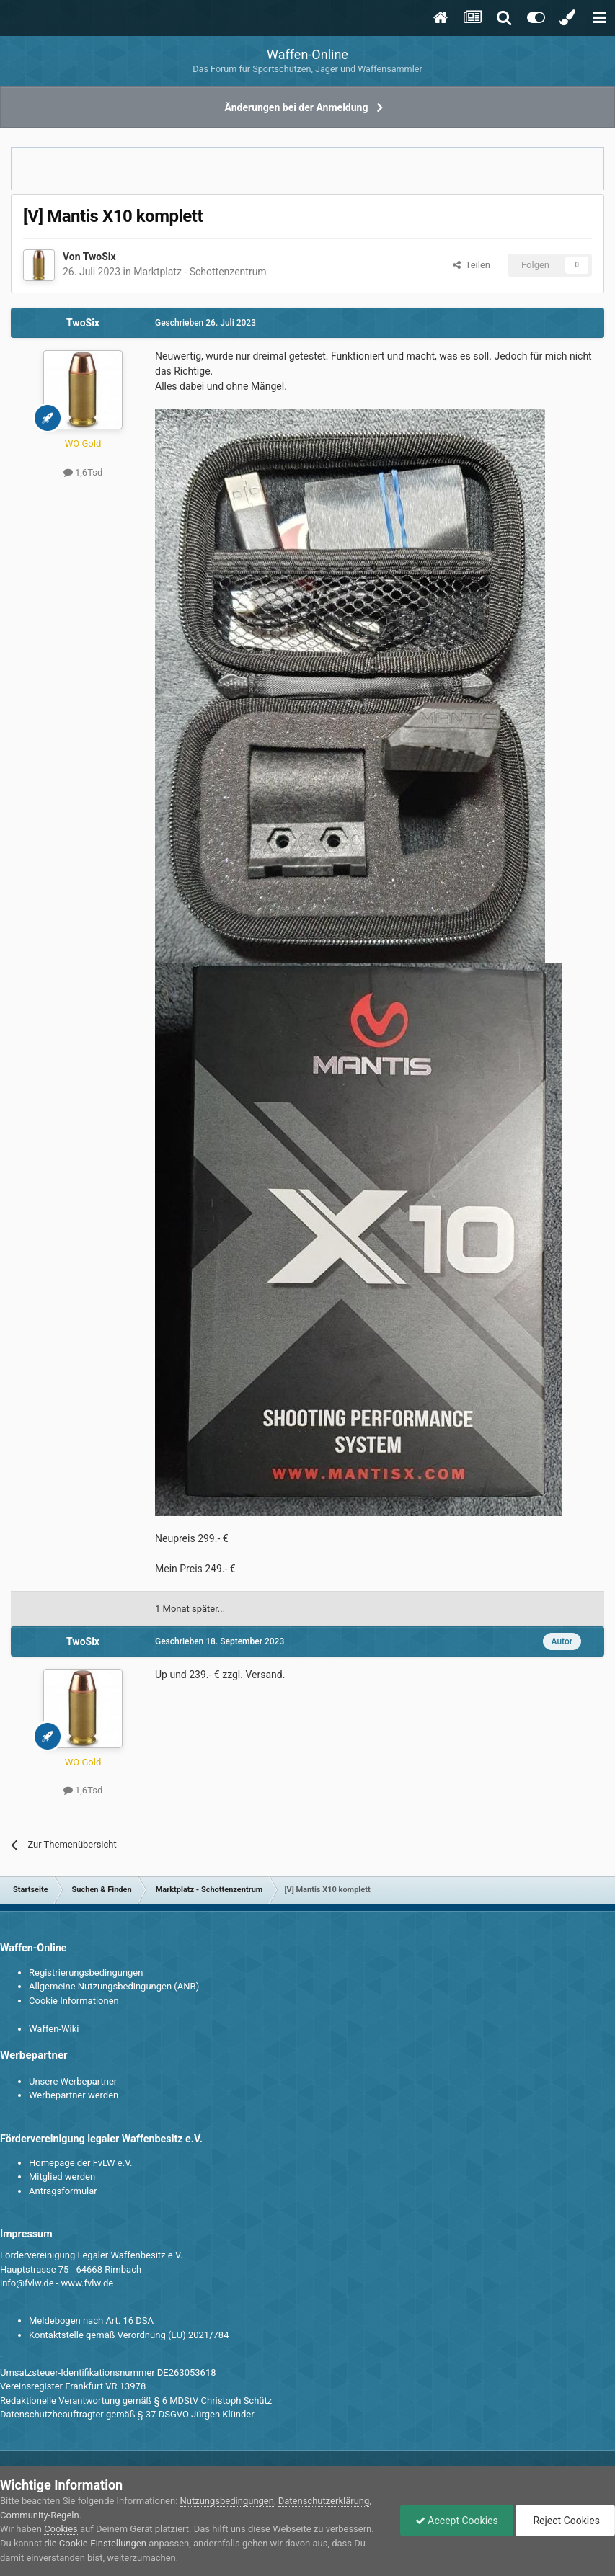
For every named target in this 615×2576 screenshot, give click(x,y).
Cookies (61, 2528)
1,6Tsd (82, 472)
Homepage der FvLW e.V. (80, 2162)
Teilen (471, 264)
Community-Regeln (39, 2515)
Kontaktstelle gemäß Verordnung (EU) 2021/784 (129, 2335)
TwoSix (99, 256)
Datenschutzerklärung (324, 2500)
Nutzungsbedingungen (227, 2500)
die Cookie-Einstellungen (95, 2543)
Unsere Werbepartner (73, 2081)
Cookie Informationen (74, 2000)
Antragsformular (63, 2190)
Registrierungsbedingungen (86, 1972)
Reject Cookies (565, 2520)
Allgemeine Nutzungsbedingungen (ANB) (114, 1986)
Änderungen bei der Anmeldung (296, 107)
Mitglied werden (62, 2176)
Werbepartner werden (73, 2095)
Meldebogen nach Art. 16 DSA (91, 2320)
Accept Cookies (456, 2520)
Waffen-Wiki (54, 2028)
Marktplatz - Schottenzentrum (199, 271)
